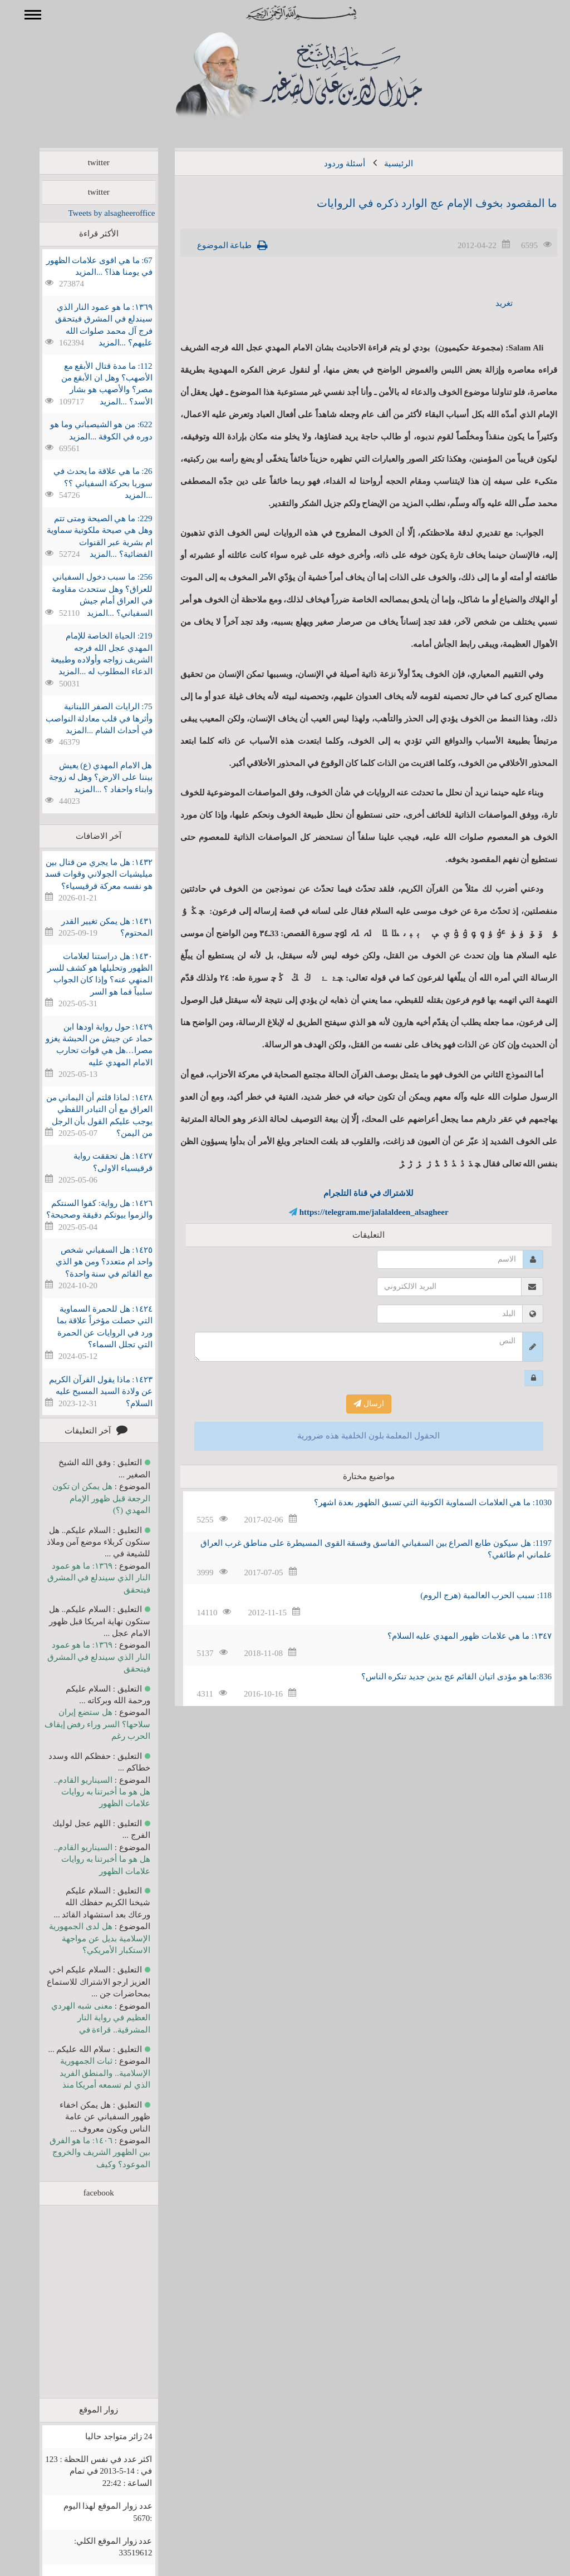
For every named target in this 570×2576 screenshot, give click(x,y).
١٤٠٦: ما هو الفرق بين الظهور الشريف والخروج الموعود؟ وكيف (83, 2152)
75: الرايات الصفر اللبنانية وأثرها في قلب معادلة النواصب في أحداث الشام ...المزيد (83, 718)
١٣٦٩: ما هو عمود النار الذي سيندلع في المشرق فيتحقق (82, 1577)
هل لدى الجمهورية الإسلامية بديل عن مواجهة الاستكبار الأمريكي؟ (83, 1938)
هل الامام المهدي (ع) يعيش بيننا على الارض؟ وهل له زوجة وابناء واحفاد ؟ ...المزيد (84, 777)
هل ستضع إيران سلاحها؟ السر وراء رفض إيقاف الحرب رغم (81, 1724)
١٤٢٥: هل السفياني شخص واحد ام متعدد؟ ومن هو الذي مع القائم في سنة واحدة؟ (88, 1261)
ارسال (352, 1404)
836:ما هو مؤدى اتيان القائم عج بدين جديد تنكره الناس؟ (440, 1676)
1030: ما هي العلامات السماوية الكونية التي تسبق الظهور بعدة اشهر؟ (416, 1502)
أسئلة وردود (328, 163)
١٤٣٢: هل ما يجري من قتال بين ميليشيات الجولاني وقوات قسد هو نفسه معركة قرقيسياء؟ (82, 874)
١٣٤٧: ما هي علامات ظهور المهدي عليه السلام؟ (453, 1635)
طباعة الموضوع (208, 245)
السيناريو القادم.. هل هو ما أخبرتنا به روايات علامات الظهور (86, 1792)
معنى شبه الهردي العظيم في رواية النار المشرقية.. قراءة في (84, 2017)
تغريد (488, 303)
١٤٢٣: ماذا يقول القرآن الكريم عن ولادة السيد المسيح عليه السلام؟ (84, 1391)
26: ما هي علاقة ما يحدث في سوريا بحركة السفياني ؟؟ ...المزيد (86, 483)
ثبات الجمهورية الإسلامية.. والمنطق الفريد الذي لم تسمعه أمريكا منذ (88, 2072)
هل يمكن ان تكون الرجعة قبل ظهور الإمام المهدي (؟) (85, 1498)
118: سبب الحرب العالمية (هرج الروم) (469, 1595)
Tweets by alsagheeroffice (95, 213)
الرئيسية (382, 163)
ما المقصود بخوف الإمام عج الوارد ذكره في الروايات (421, 203)
